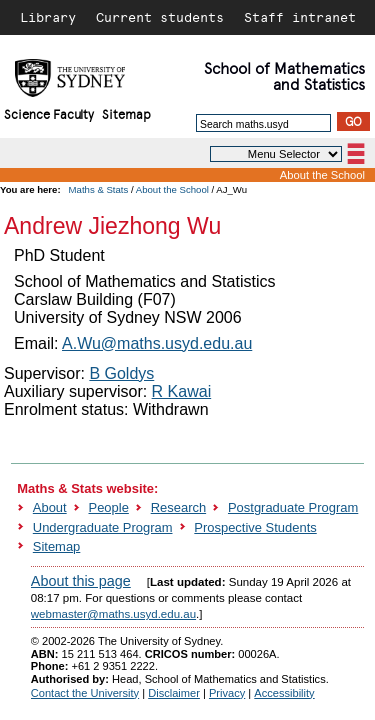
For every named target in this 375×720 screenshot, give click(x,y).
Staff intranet (300, 17)
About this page (81, 581)
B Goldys (121, 373)
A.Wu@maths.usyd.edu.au (157, 343)
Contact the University (85, 693)
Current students (160, 17)
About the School (322, 175)
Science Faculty (49, 113)
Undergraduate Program (103, 527)
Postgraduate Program (293, 507)
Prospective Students (255, 527)
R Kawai (182, 391)
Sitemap (126, 113)
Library (48, 17)
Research (178, 507)
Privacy (227, 693)
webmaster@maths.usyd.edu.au (113, 614)
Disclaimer (174, 693)
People (109, 507)
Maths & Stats (99, 189)
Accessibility (284, 693)
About (50, 507)
